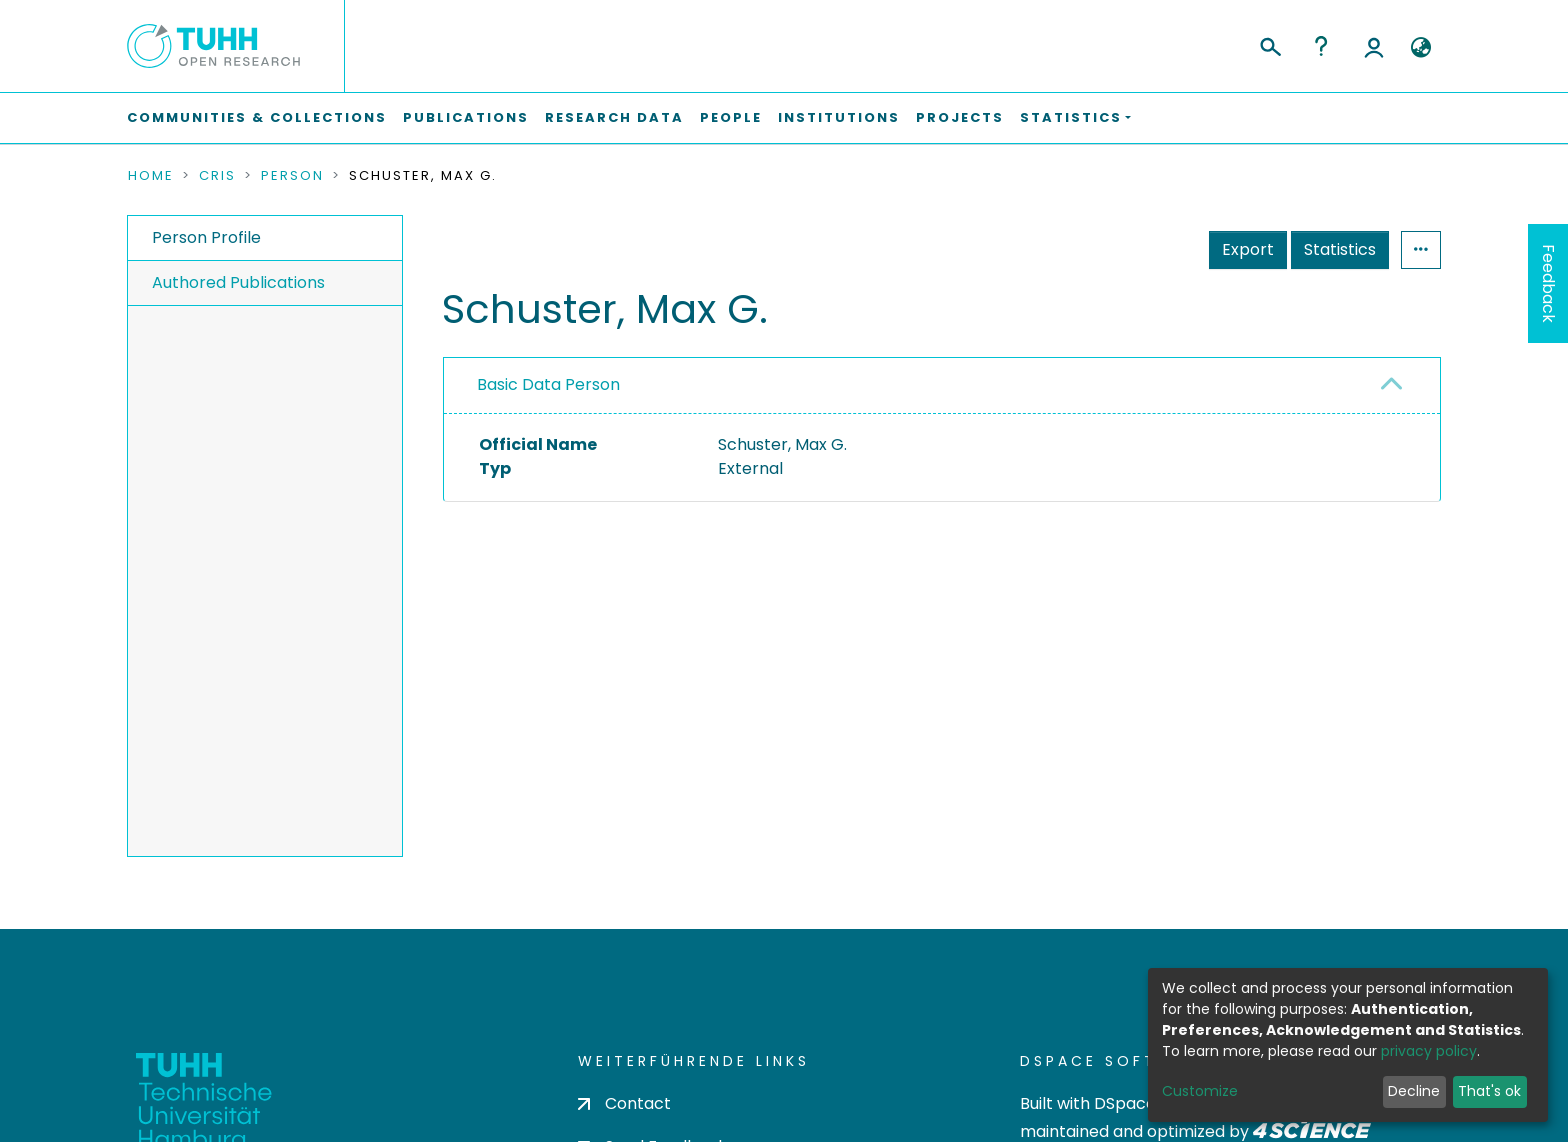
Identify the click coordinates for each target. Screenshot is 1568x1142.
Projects (960, 117)
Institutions (839, 117)
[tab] (942, 386)
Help (1321, 46)
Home (151, 176)
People (731, 117)
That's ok (1489, 1091)
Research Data (614, 117)
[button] (1420, 48)
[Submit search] (1269, 44)
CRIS (217, 176)
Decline (1414, 1091)
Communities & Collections (257, 117)
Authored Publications (238, 282)
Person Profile (206, 237)
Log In (1374, 46)
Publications (466, 117)
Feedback (1548, 283)
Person (292, 176)
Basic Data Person (548, 384)
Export (1248, 249)
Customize (1200, 1091)
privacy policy (1429, 1051)
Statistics (1340, 249)
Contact (624, 1103)
